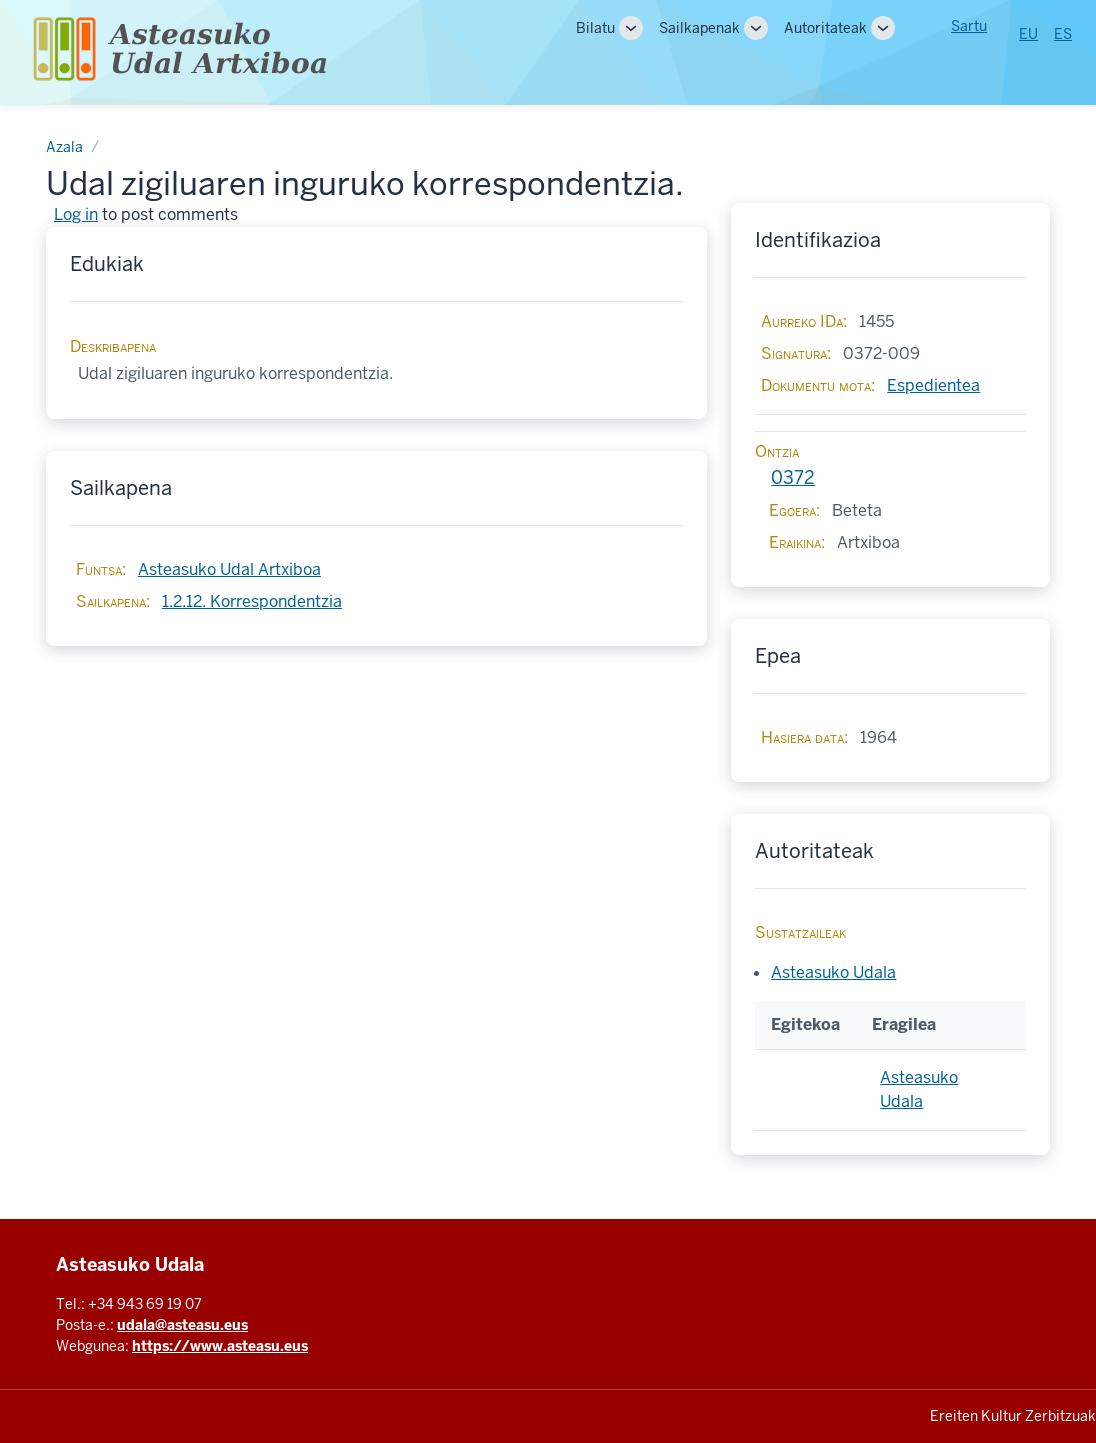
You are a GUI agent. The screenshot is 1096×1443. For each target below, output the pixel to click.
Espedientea (933, 385)
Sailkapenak (699, 28)
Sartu (969, 26)
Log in (76, 214)
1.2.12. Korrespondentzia (252, 601)
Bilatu (595, 28)
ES (1063, 34)
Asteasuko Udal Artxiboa (229, 569)
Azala (64, 147)
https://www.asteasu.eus (220, 1346)
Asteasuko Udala (833, 972)
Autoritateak (825, 28)
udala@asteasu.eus (182, 1325)
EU (1028, 34)
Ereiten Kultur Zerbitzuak (1013, 1416)
